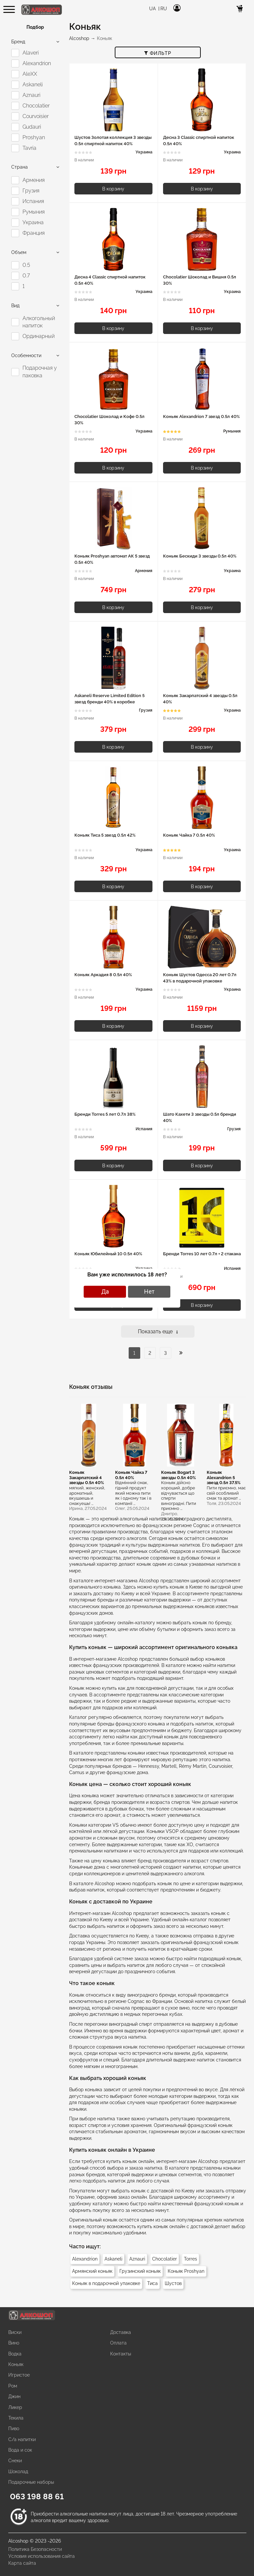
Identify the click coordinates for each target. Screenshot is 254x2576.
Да (105, 1291)
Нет (149, 1291)
